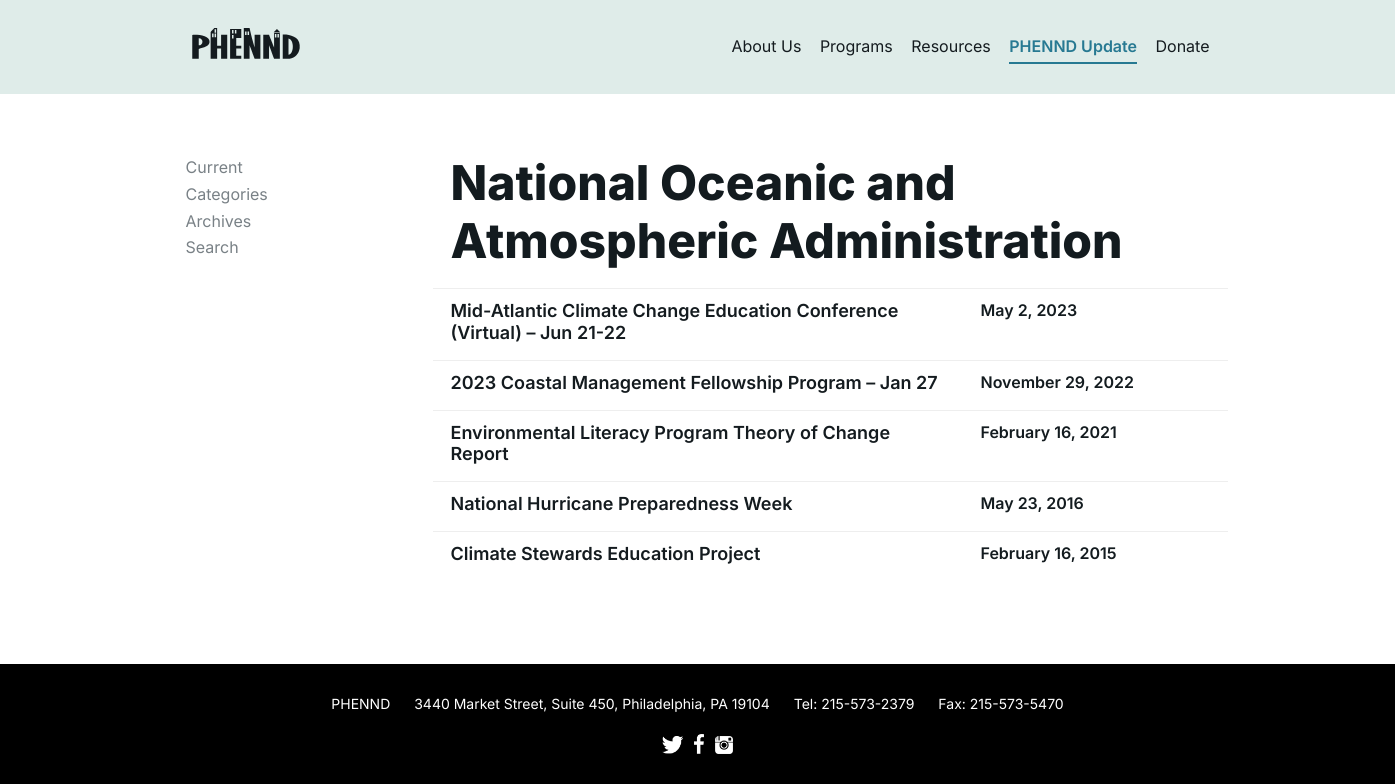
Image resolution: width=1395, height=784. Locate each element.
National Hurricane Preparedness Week (622, 504)
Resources (951, 46)
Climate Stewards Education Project (606, 554)
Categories (227, 194)
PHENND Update (1073, 46)
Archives (219, 221)
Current (214, 167)
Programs (856, 46)
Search (212, 247)
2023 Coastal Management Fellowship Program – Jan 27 (694, 383)
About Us (766, 46)
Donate (1183, 46)
